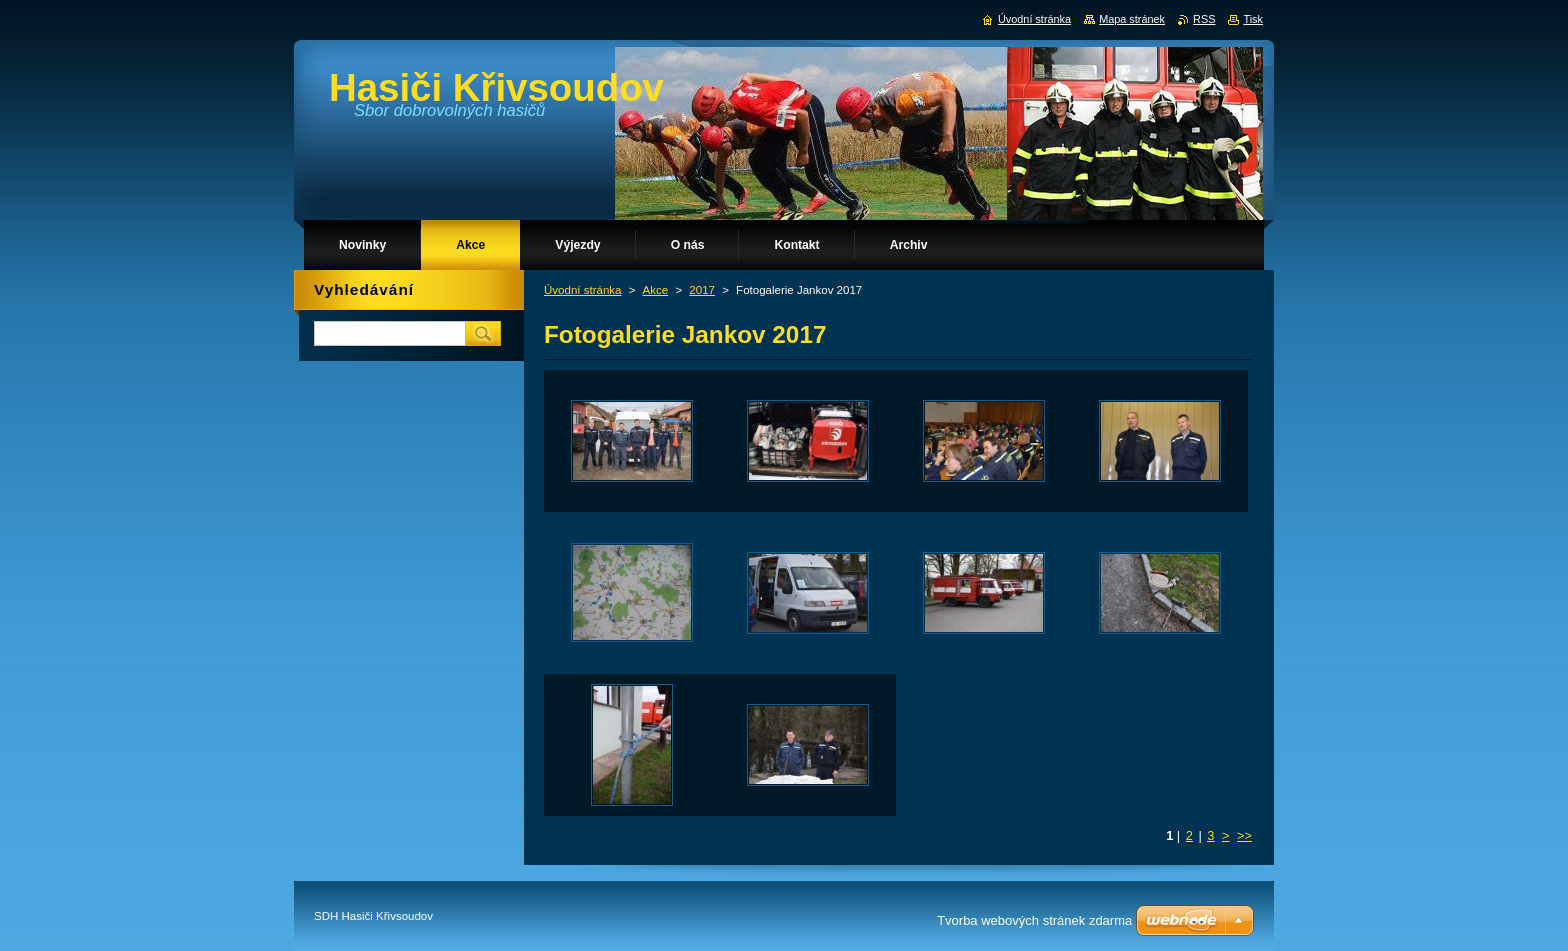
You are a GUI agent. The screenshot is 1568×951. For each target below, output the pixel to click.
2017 (702, 290)
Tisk (1253, 19)
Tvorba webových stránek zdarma (1034, 920)
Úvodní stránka (582, 290)
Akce (656, 290)
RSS (1204, 19)
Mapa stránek (1132, 19)
